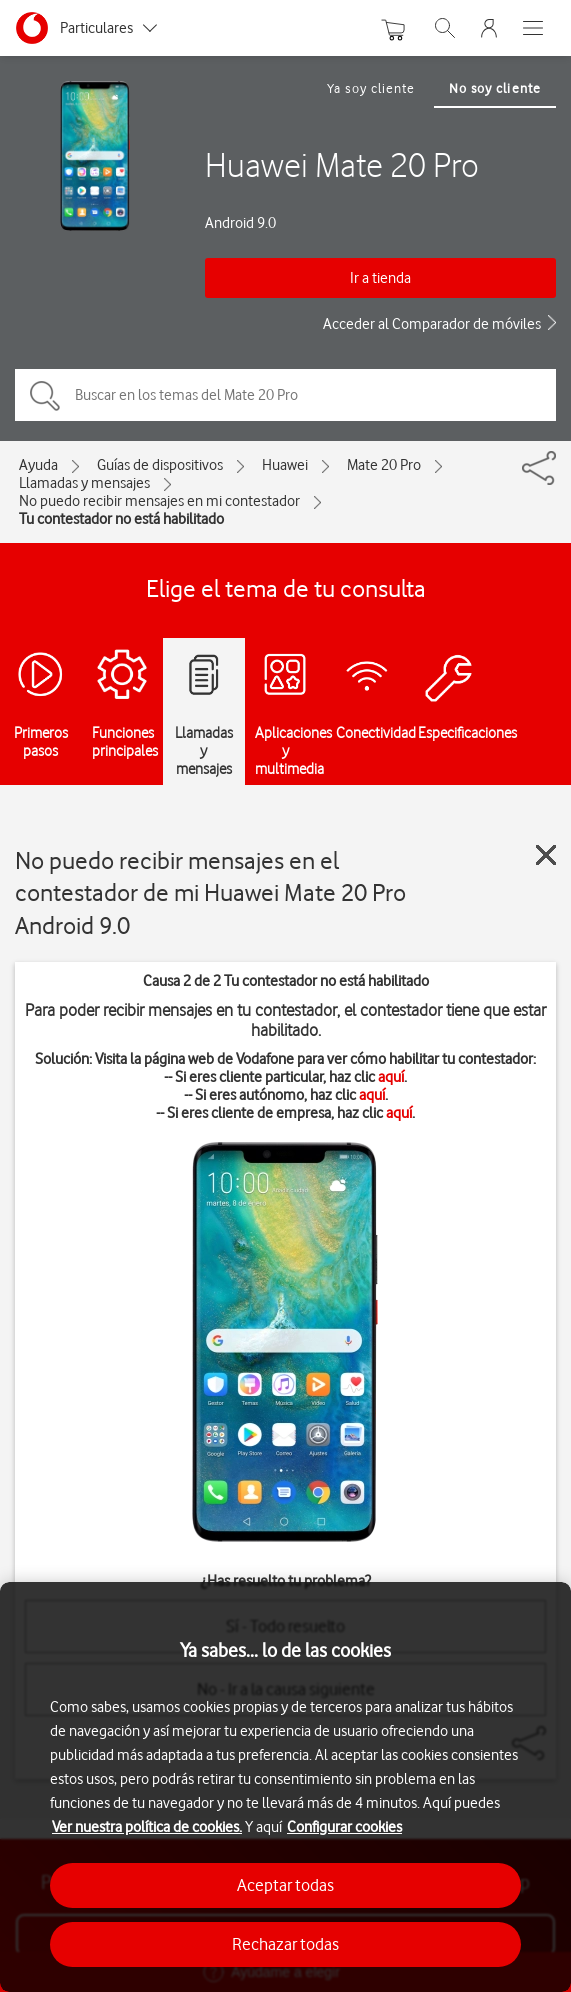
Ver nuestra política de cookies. (147, 1827)
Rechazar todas (285, 1944)
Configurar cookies (344, 1827)
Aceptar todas (285, 1885)
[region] (285, 1787)
